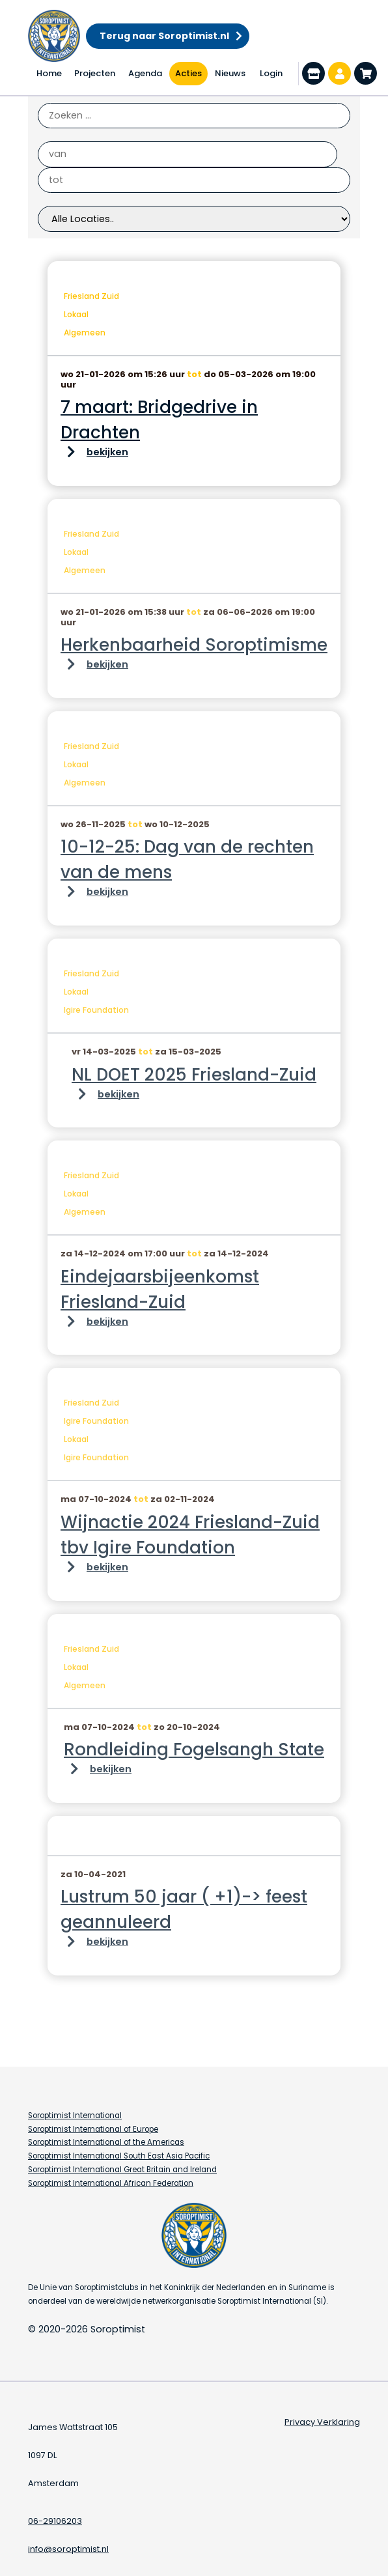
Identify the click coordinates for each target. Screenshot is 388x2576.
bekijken (107, 452)
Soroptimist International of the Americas (106, 2142)
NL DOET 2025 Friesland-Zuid (194, 1074)
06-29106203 (55, 2520)
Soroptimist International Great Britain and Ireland (122, 2169)
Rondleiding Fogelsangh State (194, 1749)
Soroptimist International (75, 2115)
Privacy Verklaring (322, 2421)
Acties (188, 73)
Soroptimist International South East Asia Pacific (119, 2156)
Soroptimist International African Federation (110, 2183)
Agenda (145, 73)
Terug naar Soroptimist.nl (164, 35)
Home (49, 73)
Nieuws (230, 73)
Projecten (94, 73)
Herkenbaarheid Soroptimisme (194, 645)
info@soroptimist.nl (68, 2549)
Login (271, 73)
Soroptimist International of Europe (93, 2129)
